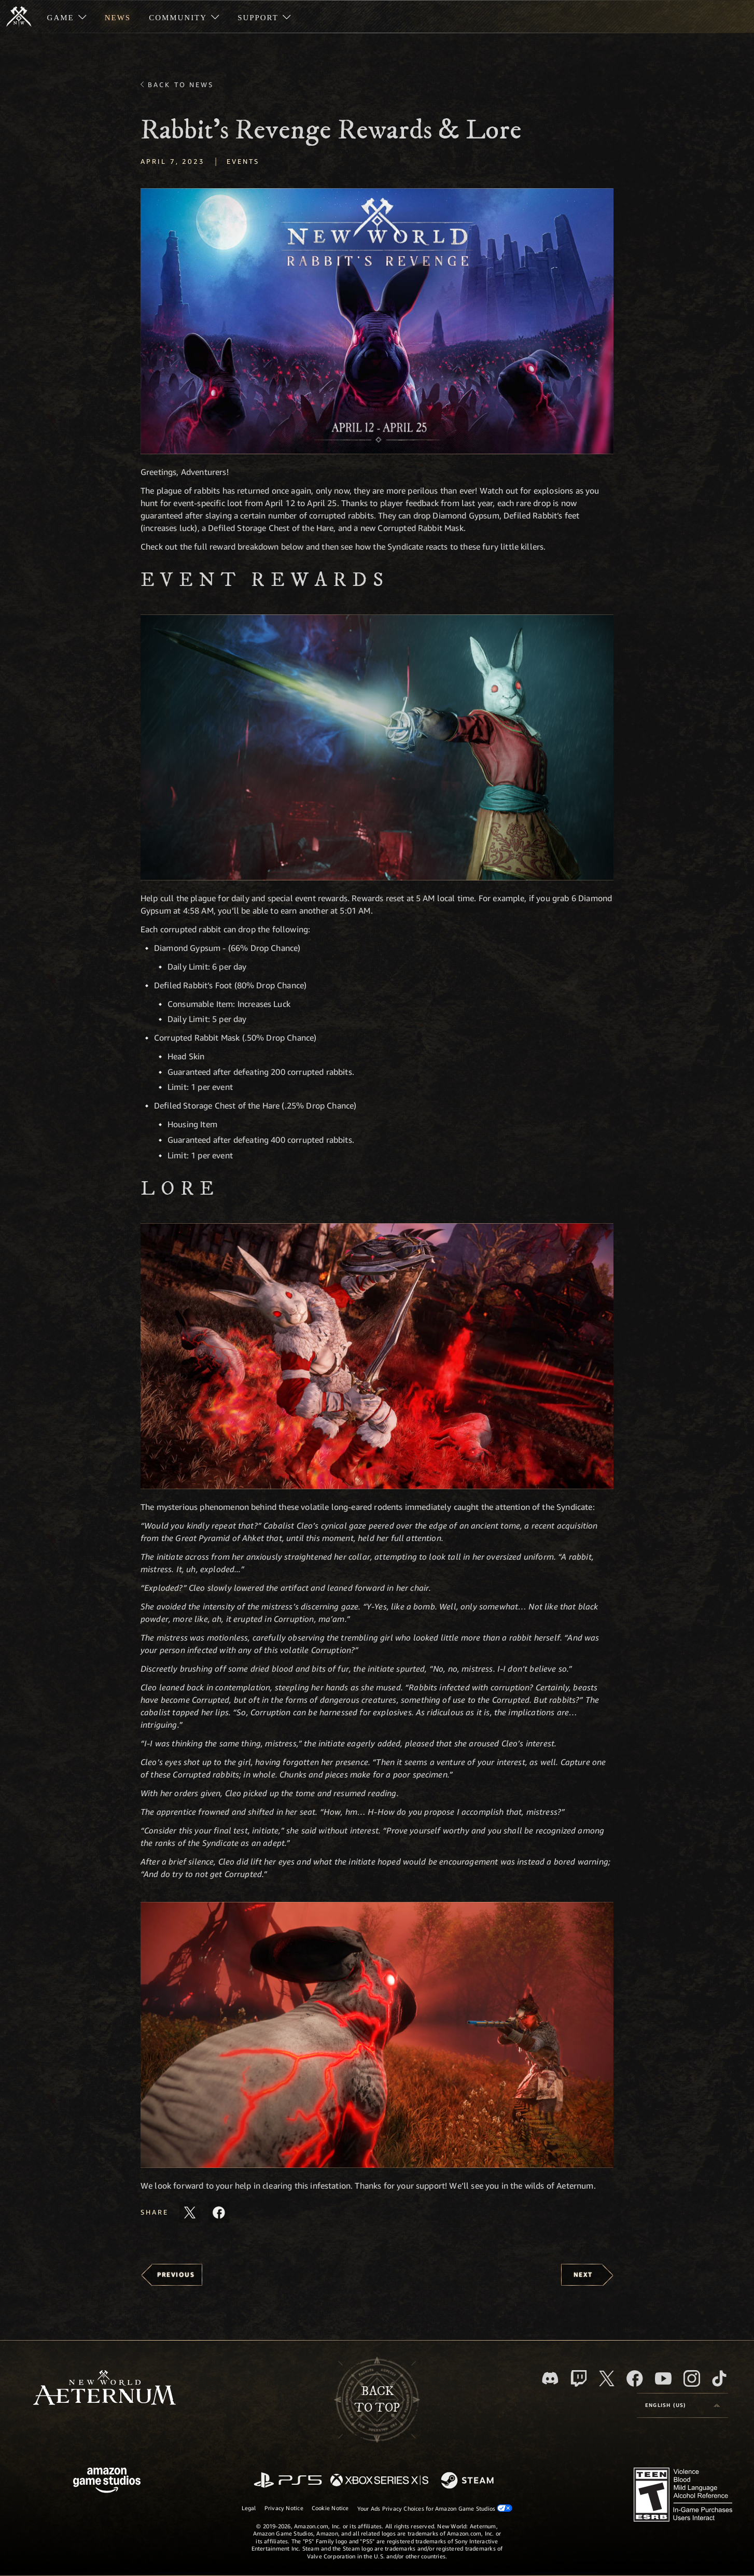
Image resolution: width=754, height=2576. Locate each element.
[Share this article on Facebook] (218, 2212)
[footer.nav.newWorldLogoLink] (104, 2388)
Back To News (181, 84)
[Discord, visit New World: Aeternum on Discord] (550, 2378)
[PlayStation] (287, 2481)
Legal (249, 2507)
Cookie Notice (330, 2507)
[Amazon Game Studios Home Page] (107, 2481)
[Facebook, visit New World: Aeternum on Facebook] (634, 2378)
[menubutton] (682, 2405)
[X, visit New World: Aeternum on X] (607, 2378)
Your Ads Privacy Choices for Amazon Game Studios (435, 2508)
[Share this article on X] (189, 2212)
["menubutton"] (66, 16)
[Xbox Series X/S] (379, 2480)
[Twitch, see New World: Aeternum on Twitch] (578, 2378)
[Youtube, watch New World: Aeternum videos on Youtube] (663, 2378)
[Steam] (468, 2481)
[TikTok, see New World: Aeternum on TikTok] (719, 2378)
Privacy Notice (283, 2507)
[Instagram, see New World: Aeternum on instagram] (691, 2378)
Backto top (377, 2400)
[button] (377, 321)
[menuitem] (66, 16)
